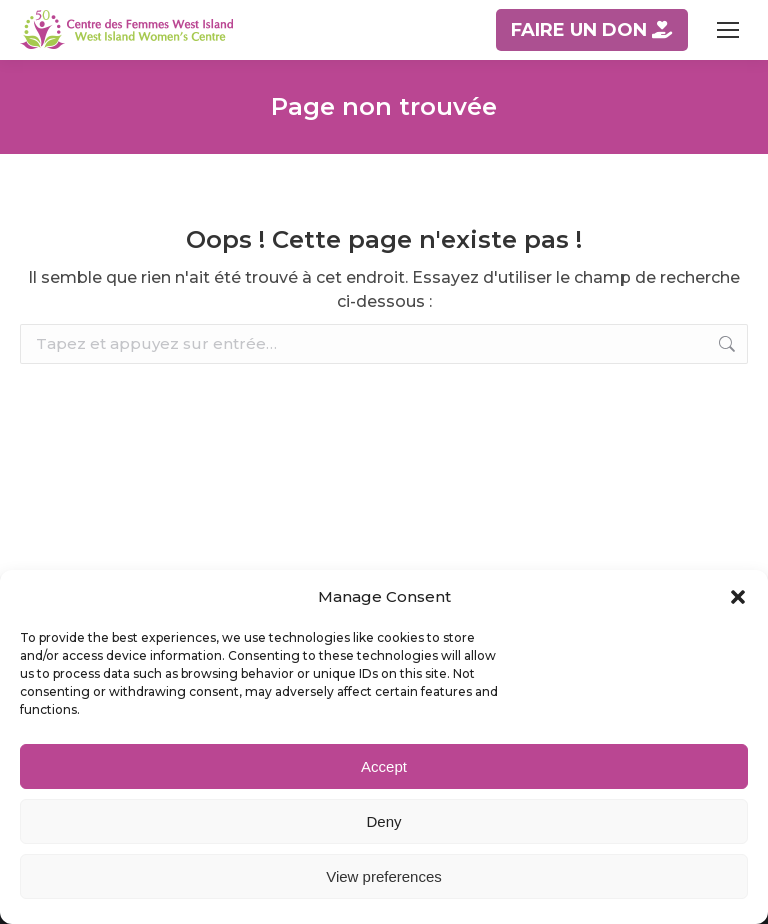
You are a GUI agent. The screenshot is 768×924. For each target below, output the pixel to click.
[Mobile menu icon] (728, 30)
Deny (383, 821)
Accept (384, 766)
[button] (738, 597)
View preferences (384, 876)
